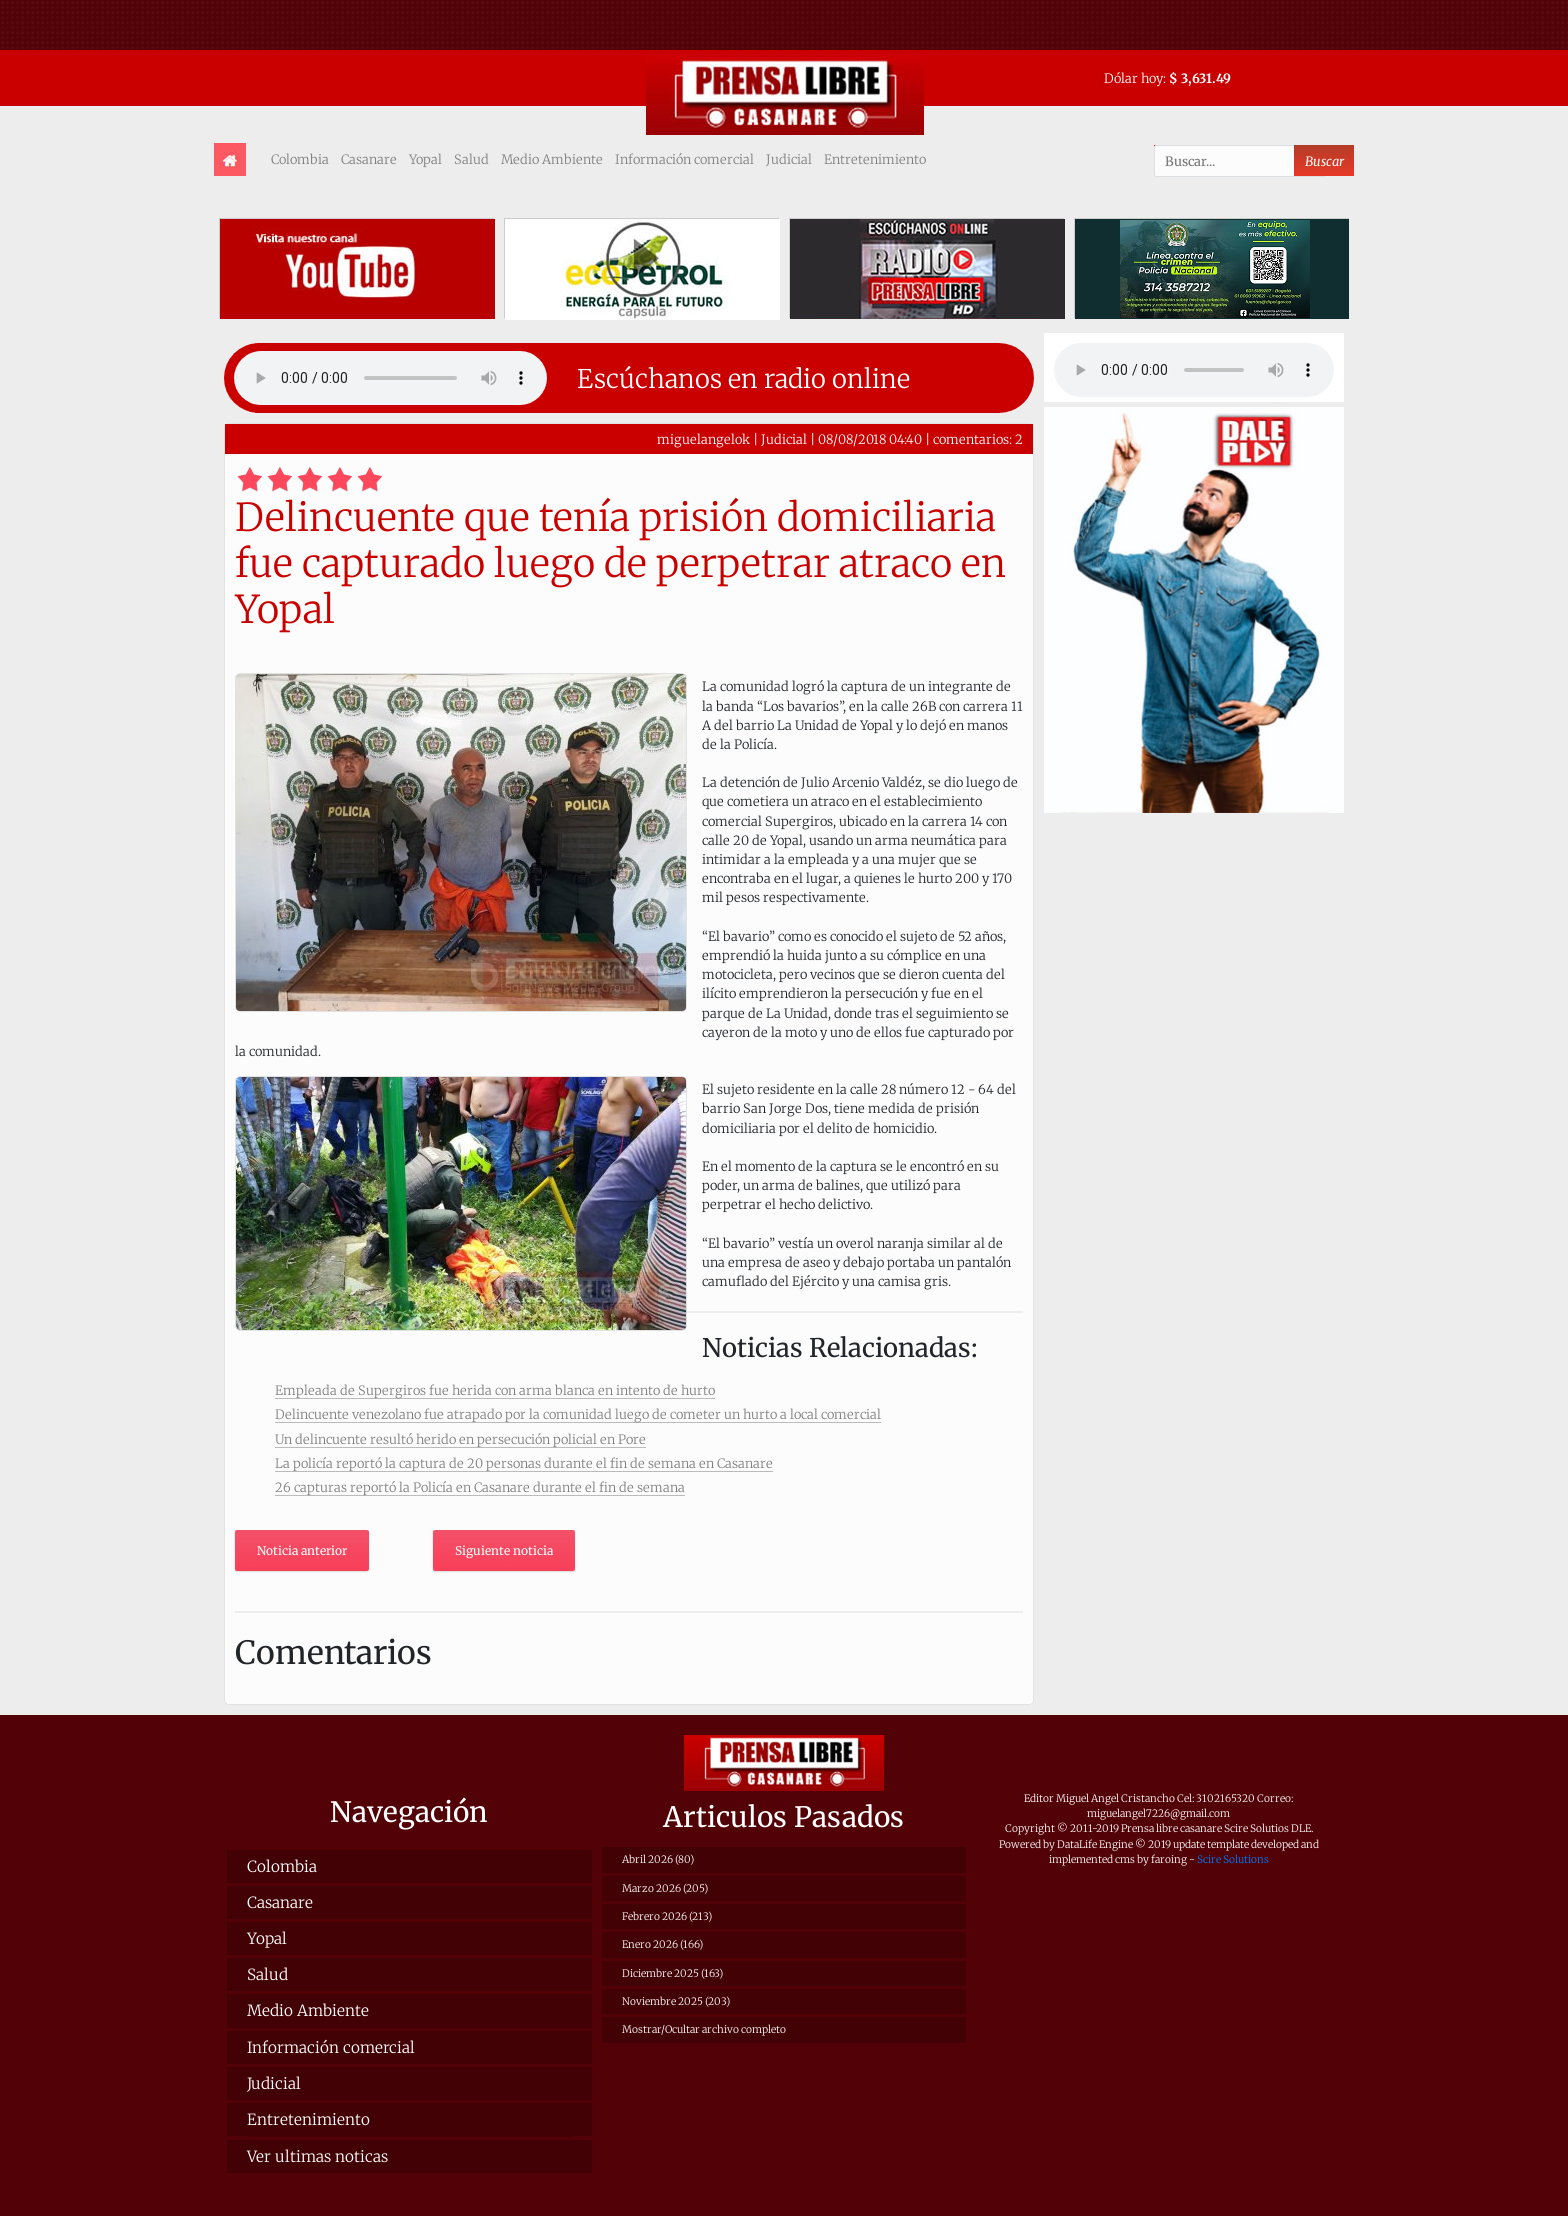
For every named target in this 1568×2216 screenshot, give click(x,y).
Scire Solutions (1233, 1859)
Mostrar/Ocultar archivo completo (704, 2029)
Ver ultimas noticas (317, 2156)
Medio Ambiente (552, 159)
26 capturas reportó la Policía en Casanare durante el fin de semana (480, 1487)
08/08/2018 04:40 (870, 439)
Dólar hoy (1133, 78)
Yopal (425, 159)
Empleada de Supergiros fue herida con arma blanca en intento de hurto (495, 1390)
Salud (471, 159)
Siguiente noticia (504, 1550)
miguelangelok (703, 439)
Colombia (300, 159)
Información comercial (684, 159)
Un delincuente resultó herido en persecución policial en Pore (460, 1439)
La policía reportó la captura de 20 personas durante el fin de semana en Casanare (524, 1463)
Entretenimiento (875, 159)
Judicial (789, 159)
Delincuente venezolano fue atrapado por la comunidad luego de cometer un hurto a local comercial (578, 1414)
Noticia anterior (302, 1550)
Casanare (369, 159)
